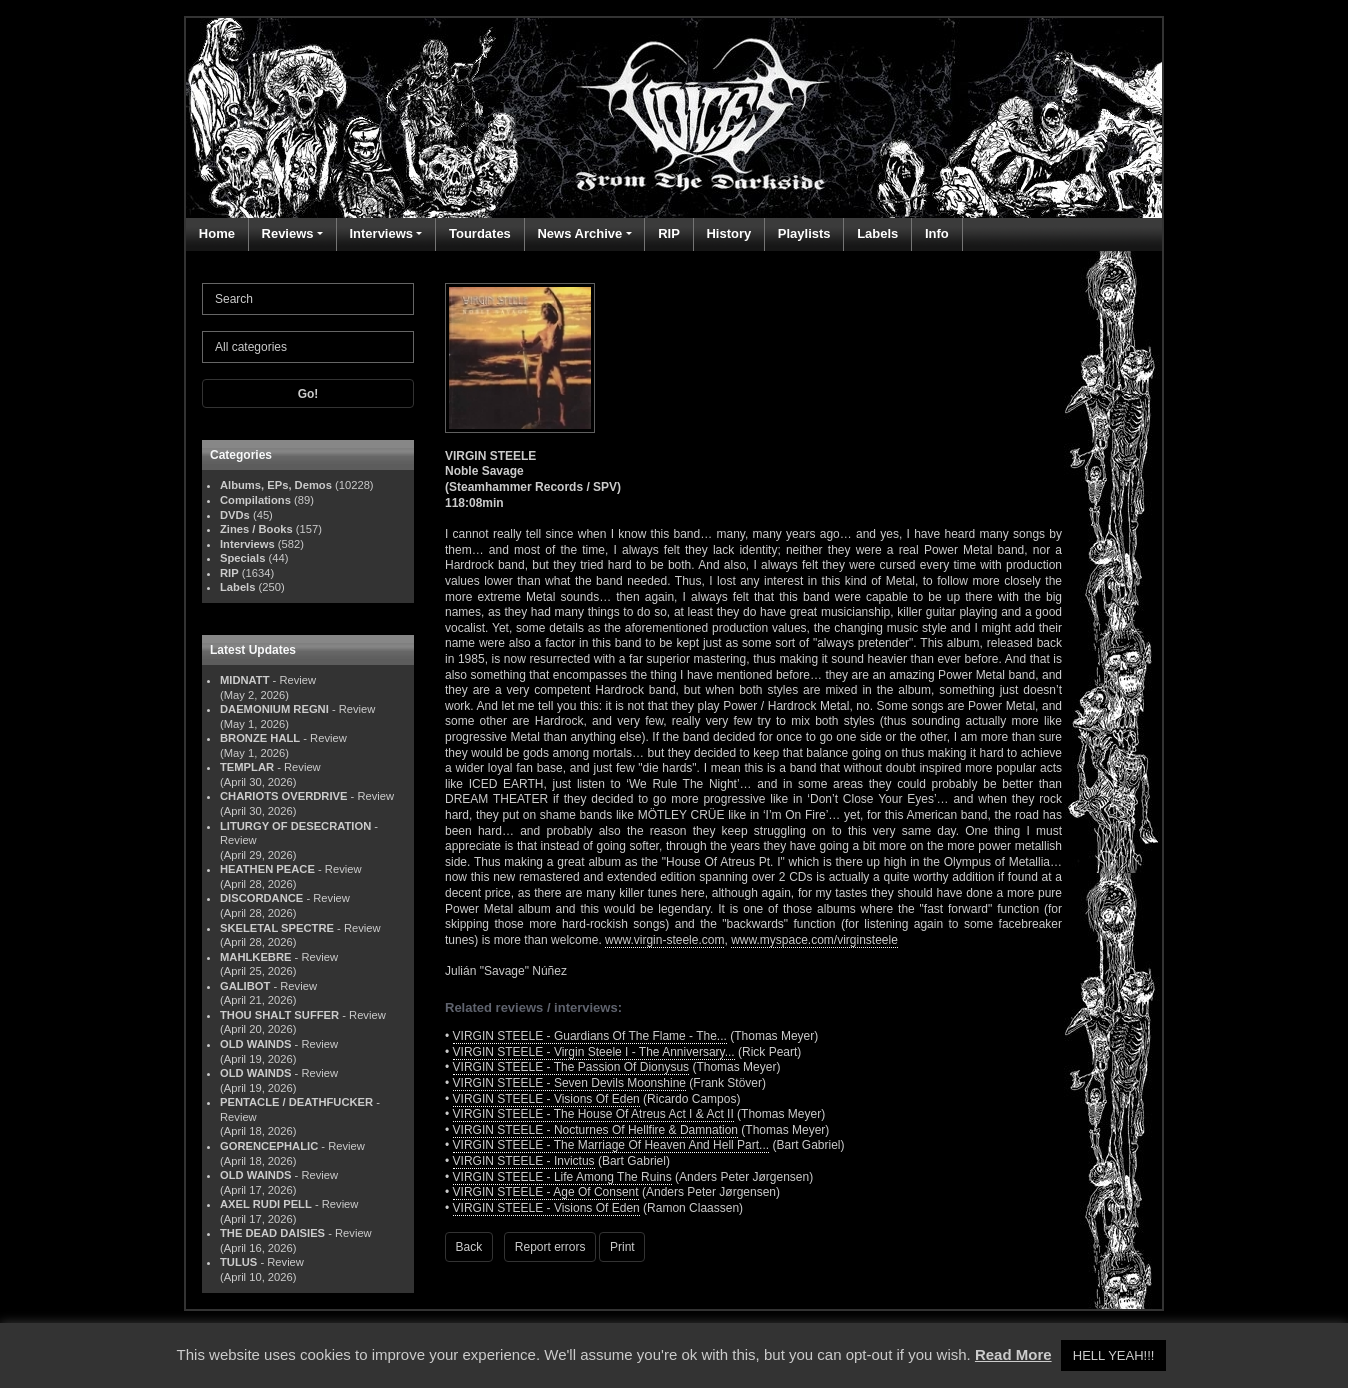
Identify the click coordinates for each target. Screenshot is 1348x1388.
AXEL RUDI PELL (266, 1204)
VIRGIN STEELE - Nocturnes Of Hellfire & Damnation (595, 1130)
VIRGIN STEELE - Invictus (524, 1161)
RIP (669, 233)
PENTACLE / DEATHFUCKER (296, 1102)
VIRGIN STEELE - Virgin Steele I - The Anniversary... (594, 1052)
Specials (242, 558)
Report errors (550, 1247)
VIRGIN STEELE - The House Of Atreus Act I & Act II (593, 1114)
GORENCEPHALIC (269, 1146)
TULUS (238, 1262)
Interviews (381, 233)
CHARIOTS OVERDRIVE (283, 796)
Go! (308, 394)
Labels (877, 233)
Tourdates (480, 233)
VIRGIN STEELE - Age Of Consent (546, 1192)
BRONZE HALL (260, 738)
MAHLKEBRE (255, 957)
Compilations (255, 500)
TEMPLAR (247, 767)
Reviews (288, 233)
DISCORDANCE (261, 898)
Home (217, 233)
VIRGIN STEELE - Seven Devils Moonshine (569, 1083)
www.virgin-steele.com (664, 940)
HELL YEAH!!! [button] (1114, 1355)
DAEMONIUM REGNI (274, 709)
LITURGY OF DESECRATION (295, 826)
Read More (1013, 1354)
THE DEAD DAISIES (272, 1233)
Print (622, 1247)
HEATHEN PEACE (267, 869)
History (728, 233)
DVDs (235, 515)
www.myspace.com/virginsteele (814, 940)
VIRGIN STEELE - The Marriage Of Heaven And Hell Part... (611, 1145)
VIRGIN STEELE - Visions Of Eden (546, 1099)
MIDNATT (245, 680)
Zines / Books (256, 529)
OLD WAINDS (255, 1044)
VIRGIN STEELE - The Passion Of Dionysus (571, 1067)
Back (469, 1247)
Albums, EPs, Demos (276, 485)
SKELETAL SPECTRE (277, 928)
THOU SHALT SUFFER (279, 1015)
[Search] (308, 299)
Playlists (804, 233)
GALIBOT (245, 986)
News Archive (579, 233)
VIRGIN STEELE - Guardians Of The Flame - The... (590, 1036)
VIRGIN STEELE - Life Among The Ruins (562, 1177)
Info (937, 233)
